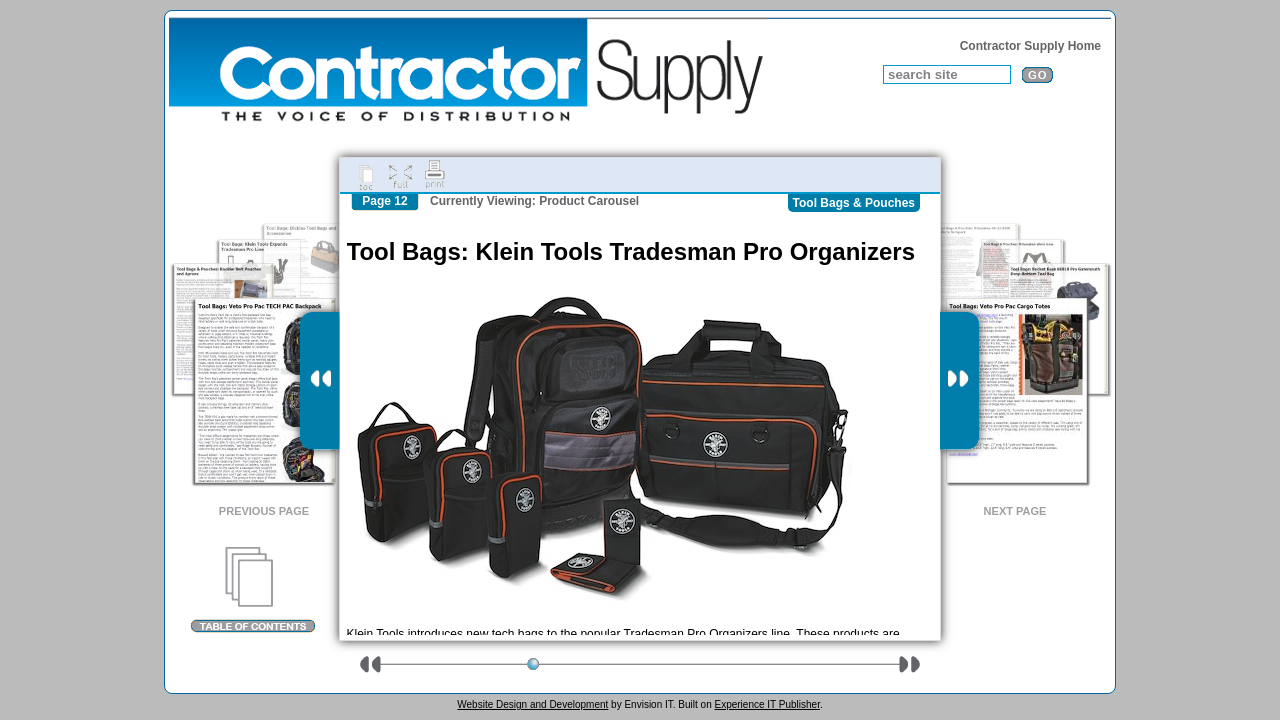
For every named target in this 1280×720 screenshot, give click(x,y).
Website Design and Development (532, 704)
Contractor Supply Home (1030, 46)
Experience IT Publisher (766, 704)
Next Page (1015, 511)
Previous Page (264, 511)
